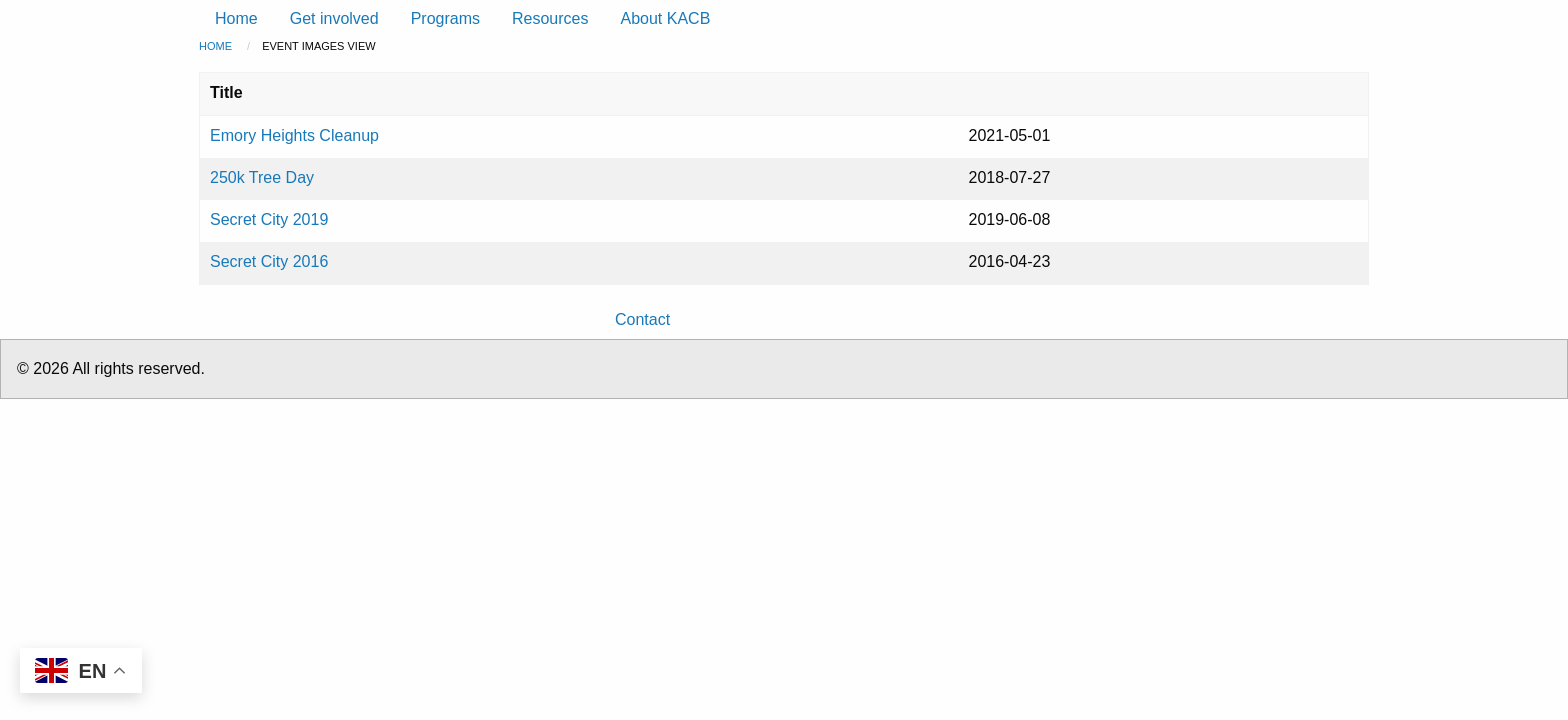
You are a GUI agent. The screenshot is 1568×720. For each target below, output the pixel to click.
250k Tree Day (262, 177)
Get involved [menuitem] (334, 18)
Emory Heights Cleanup (294, 135)
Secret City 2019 (269, 219)
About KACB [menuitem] (665, 18)
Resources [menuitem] (550, 18)
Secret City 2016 (269, 261)
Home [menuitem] (236, 18)
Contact (642, 319)
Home (215, 46)
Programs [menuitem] (445, 18)
